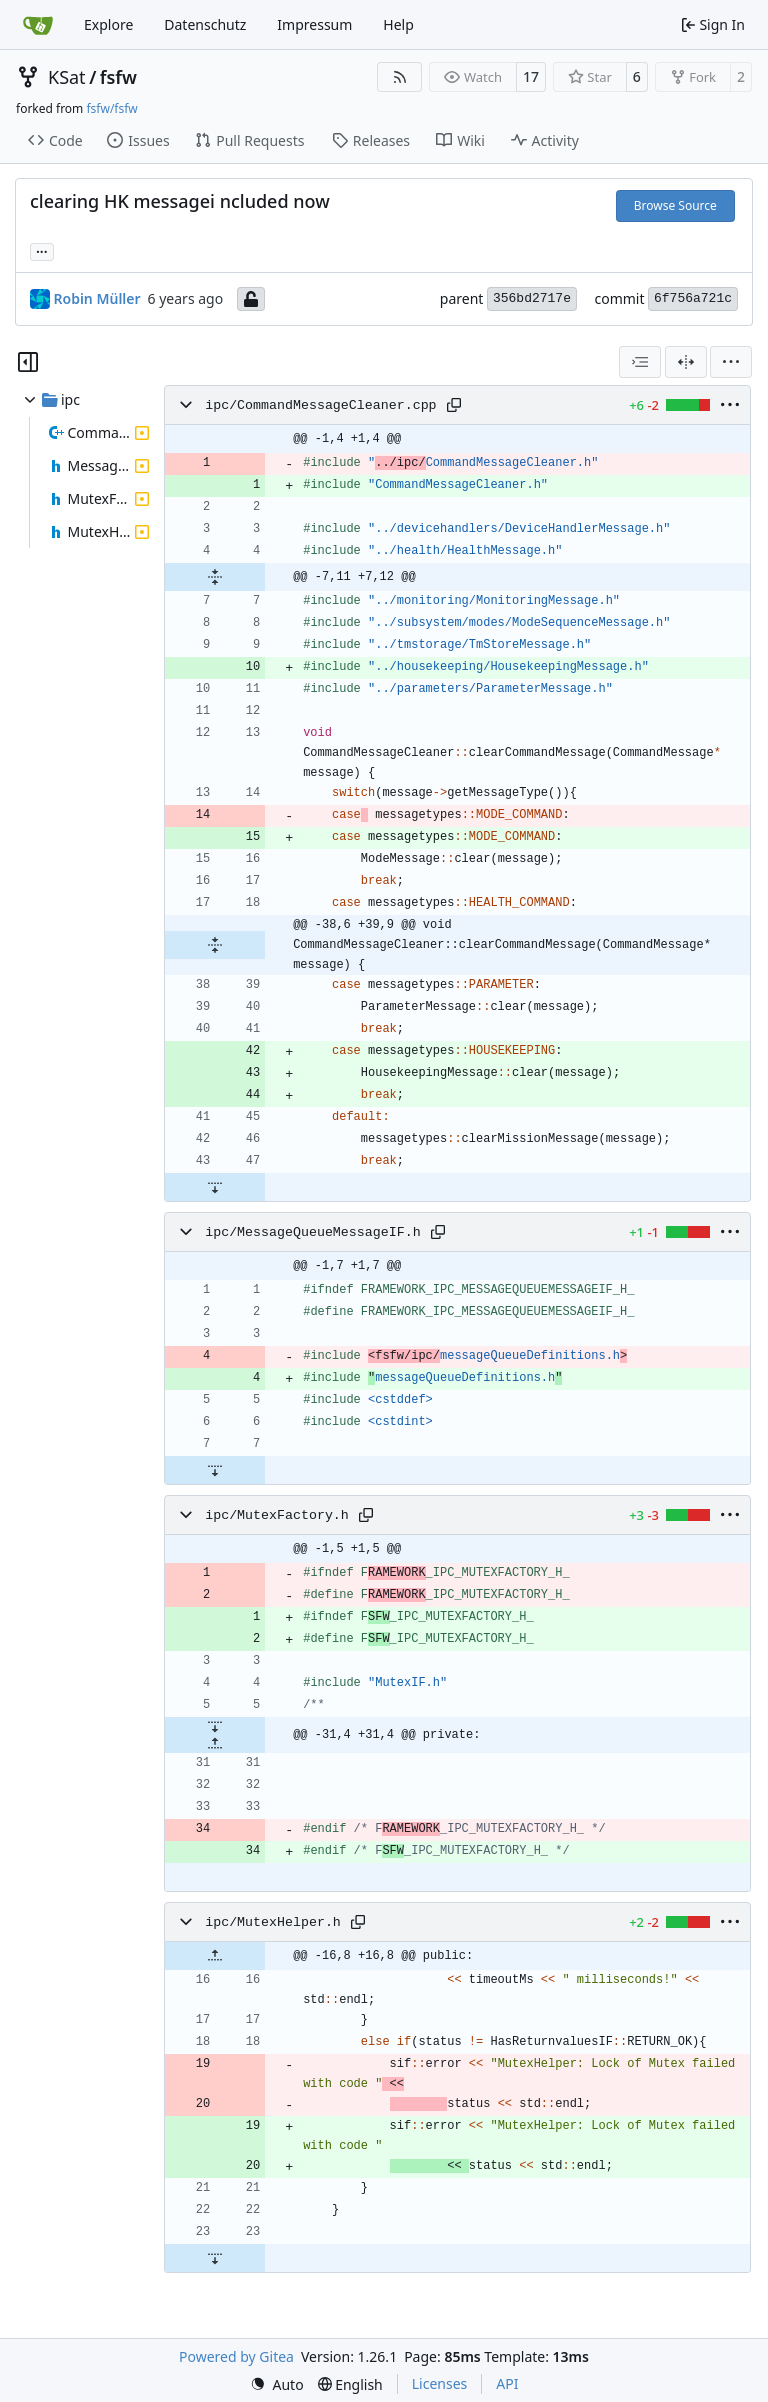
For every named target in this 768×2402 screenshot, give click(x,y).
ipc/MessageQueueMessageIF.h (312, 1232)
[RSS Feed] (400, 77)
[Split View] (686, 362)
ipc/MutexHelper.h (273, 1922)
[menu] (731, 362)
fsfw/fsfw (111, 108)
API (507, 2383)
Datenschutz (205, 24)
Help (398, 24)
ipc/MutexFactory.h (277, 1515)
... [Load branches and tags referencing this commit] (42, 250)
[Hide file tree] (28, 362)
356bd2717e (532, 298)
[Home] (38, 25)
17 (531, 76)
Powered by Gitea (236, 2356)
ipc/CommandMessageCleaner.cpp (320, 405)
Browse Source (675, 205)
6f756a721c (693, 298)
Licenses (440, 2383)
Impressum (314, 24)
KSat (67, 77)
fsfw (118, 77)
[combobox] (640, 362)
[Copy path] (454, 405)
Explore (108, 24)
